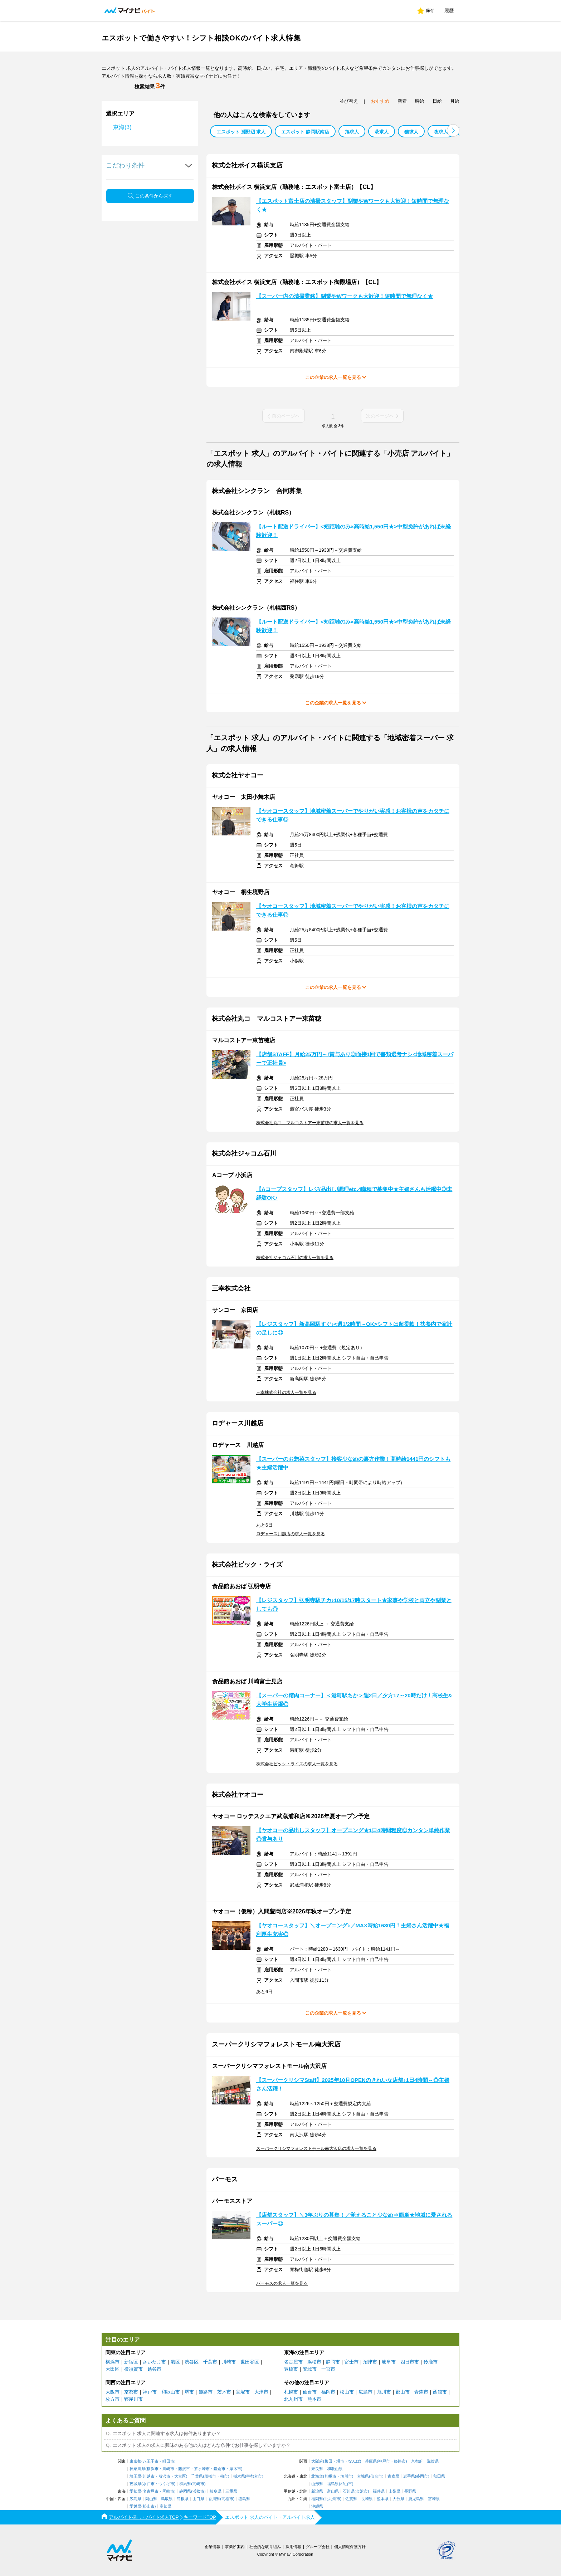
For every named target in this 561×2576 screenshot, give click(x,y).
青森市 (421, 2392)
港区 (175, 2362)
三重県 (231, 2491)
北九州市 (293, 2399)
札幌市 (291, 2392)
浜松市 (314, 2362)
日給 (437, 101)
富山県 (333, 2491)
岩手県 (409, 2476)
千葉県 (197, 2476)
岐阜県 (215, 2491)
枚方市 (112, 2399)
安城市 (310, 2369)
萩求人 (382, 132)
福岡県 (317, 2499)
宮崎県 (434, 2499)
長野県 (410, 2491)
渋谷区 (192, 2362)
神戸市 (150, 2392)
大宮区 (180, 2476)
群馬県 (185, 2484)
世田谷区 (249, 2362)
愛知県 (135, 2491)
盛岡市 (422, 2476)
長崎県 (367, 2499)
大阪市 (112, 2392)
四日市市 (409, 2362)
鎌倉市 (219, 2469)
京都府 (417, 2461)
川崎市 (229, 2362)
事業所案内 (235, 2547)
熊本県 (383, 2499)
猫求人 (411, 132)
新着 (402, 101)
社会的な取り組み (265, 2547)
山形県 (317, 2484)
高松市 (227, 2499)
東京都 (135, 2461)
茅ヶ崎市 (202, 2469)
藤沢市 (184, 2469)
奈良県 (317, 2469)
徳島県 (244, 2499)
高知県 (165, 2506)
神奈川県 (137, 2469)
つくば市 (166, 2484)
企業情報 (212, 2547)
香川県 (214, 2499)
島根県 (183, 2499)
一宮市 (328, 2369)
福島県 (333, 2484)
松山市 (347, 2392)
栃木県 (239, 2476)
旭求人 (352, 132)
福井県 (379, 2491)
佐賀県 (351, 2499)
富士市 (351, 2362)
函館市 (440, 2392)
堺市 (189, 2392)
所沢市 (164, 2476)
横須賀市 (133, 2369)
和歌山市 (170, 2392)
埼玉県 (135, 2476)
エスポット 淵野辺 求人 (240, 132)
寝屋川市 (133, 2399)
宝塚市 (243, 2392)
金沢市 (362, 2491)
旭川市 (384, 2392)
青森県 (393, 2476)
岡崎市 (168, 2491)
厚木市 (235, 2469)
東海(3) (122, 127)
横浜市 (112, 2362)
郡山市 (403, 2392)
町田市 (168, 2461)
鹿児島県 (416, 2499)
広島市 (365, 2392)
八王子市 (150, 2461)
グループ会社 (318, 2547)
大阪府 (317, 2461)
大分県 (398, 2499)
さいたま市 (154, 2362)
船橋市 (210, 2476)
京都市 (131, 2392)
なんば (354, 2461)
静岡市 (333, 2362)
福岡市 (328, 2392)
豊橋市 (291, 2369)
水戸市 (149, 2484)
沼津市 (370, 2362)
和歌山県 (335, 2469)
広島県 (135, 2499)
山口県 (198, 2499)
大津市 (261, 2392)
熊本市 (314, 2399)
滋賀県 (433, 2461)
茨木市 (224, 2392)
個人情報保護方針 (350, 2547)
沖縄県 (317, 2506)
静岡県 (185, 2491)
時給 (419, 101)
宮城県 (363, 2476)
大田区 (112, 2369)
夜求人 (441, 132)
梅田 (328, 2461)
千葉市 (210, 2362)
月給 (454, 101)
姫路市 (206, 2392)
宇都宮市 (254, 2476)
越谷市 (154, 2369)
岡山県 (151, 2499)
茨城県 (135, 2484)
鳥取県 (167, 2499)
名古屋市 (293, 2362)
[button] (453, 130)
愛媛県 (135, 2506)
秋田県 (439, 2476)
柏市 (224, 2476)
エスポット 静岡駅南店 (305, 132)
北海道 (317, 2476)
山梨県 (394, 2491)
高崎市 (198, 2484)
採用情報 (293, 2547)
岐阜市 (389, 2362)
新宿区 (131, 2362)
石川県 (349, 2491)
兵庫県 (371, 2461)
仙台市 (310, 2392)
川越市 (149, 2476)
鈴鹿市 (431, 2362)
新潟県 (317, 2491)
